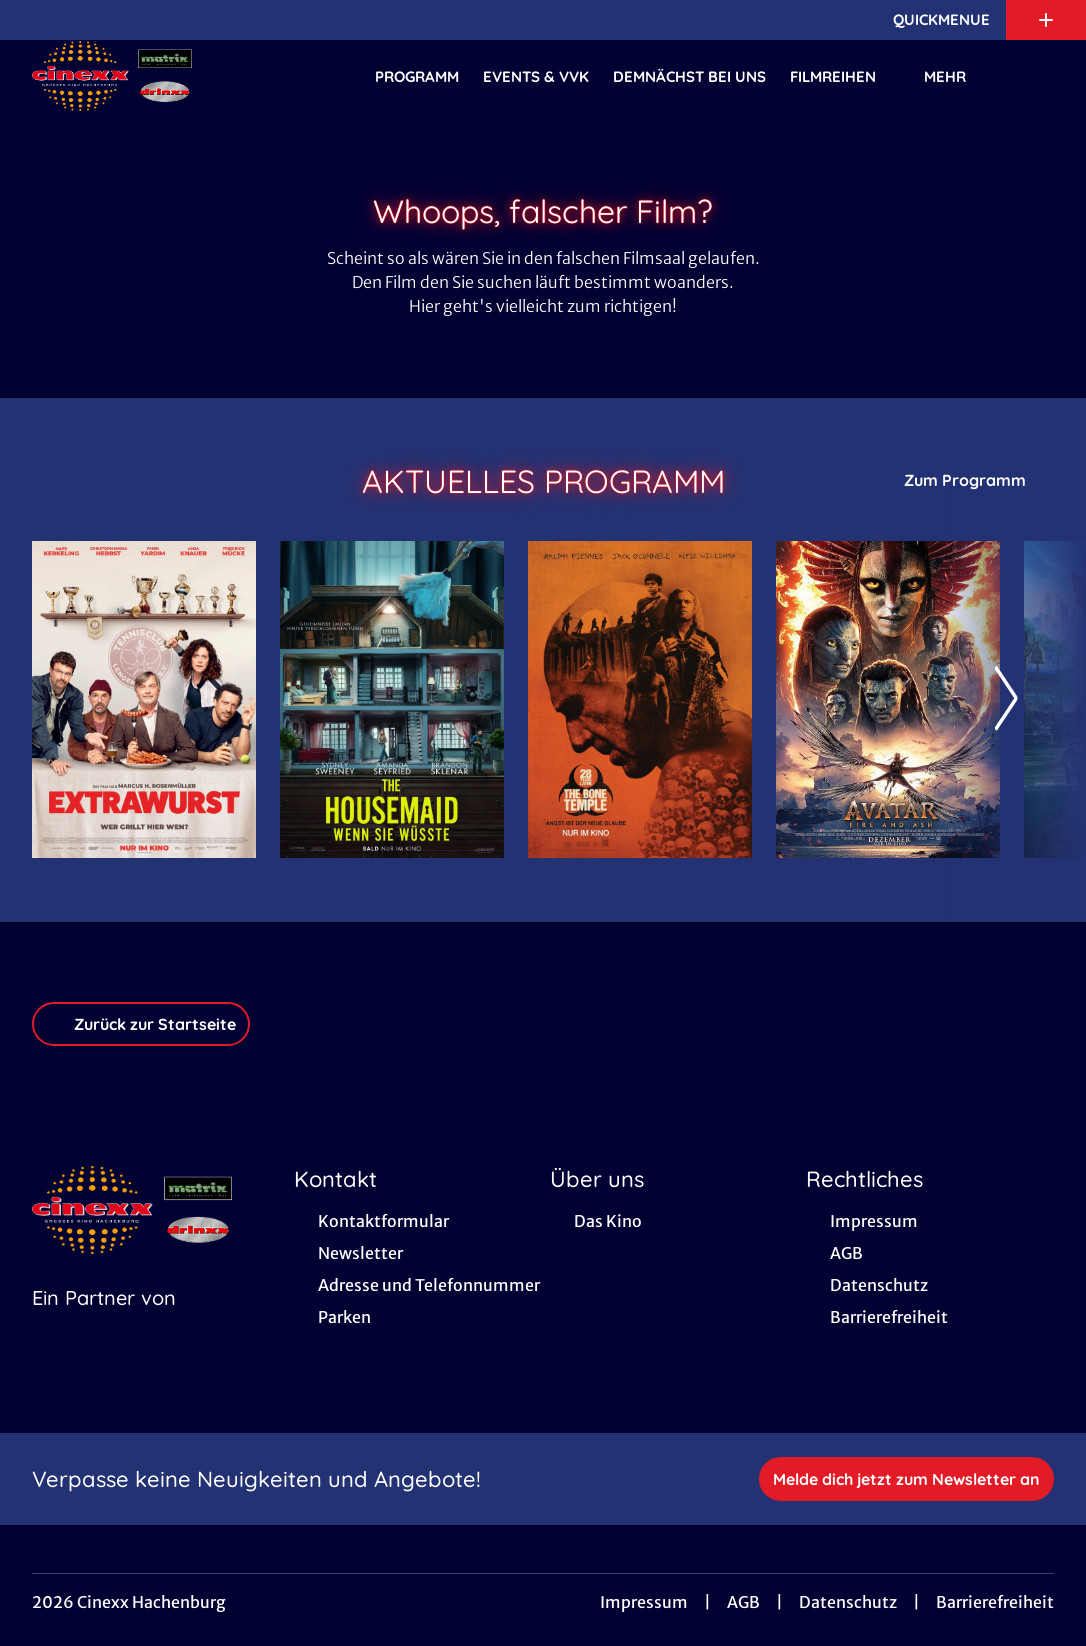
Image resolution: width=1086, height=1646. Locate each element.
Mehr (957, 77)
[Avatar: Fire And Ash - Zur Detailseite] (888, 699)
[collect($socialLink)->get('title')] (36, 20)
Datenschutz (848, 1602)
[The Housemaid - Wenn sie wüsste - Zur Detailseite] (392, 699)
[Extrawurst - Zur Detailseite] (144, 699)
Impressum (644, 1602)
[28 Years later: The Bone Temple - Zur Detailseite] (640, 699)
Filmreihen (845, 77)
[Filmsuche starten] (1034, 76)
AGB (743, 1602)
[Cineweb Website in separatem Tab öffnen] (104, 1323)
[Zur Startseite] (172, 76)
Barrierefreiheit (995, 1602)
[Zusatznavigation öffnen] (1046, 20)
